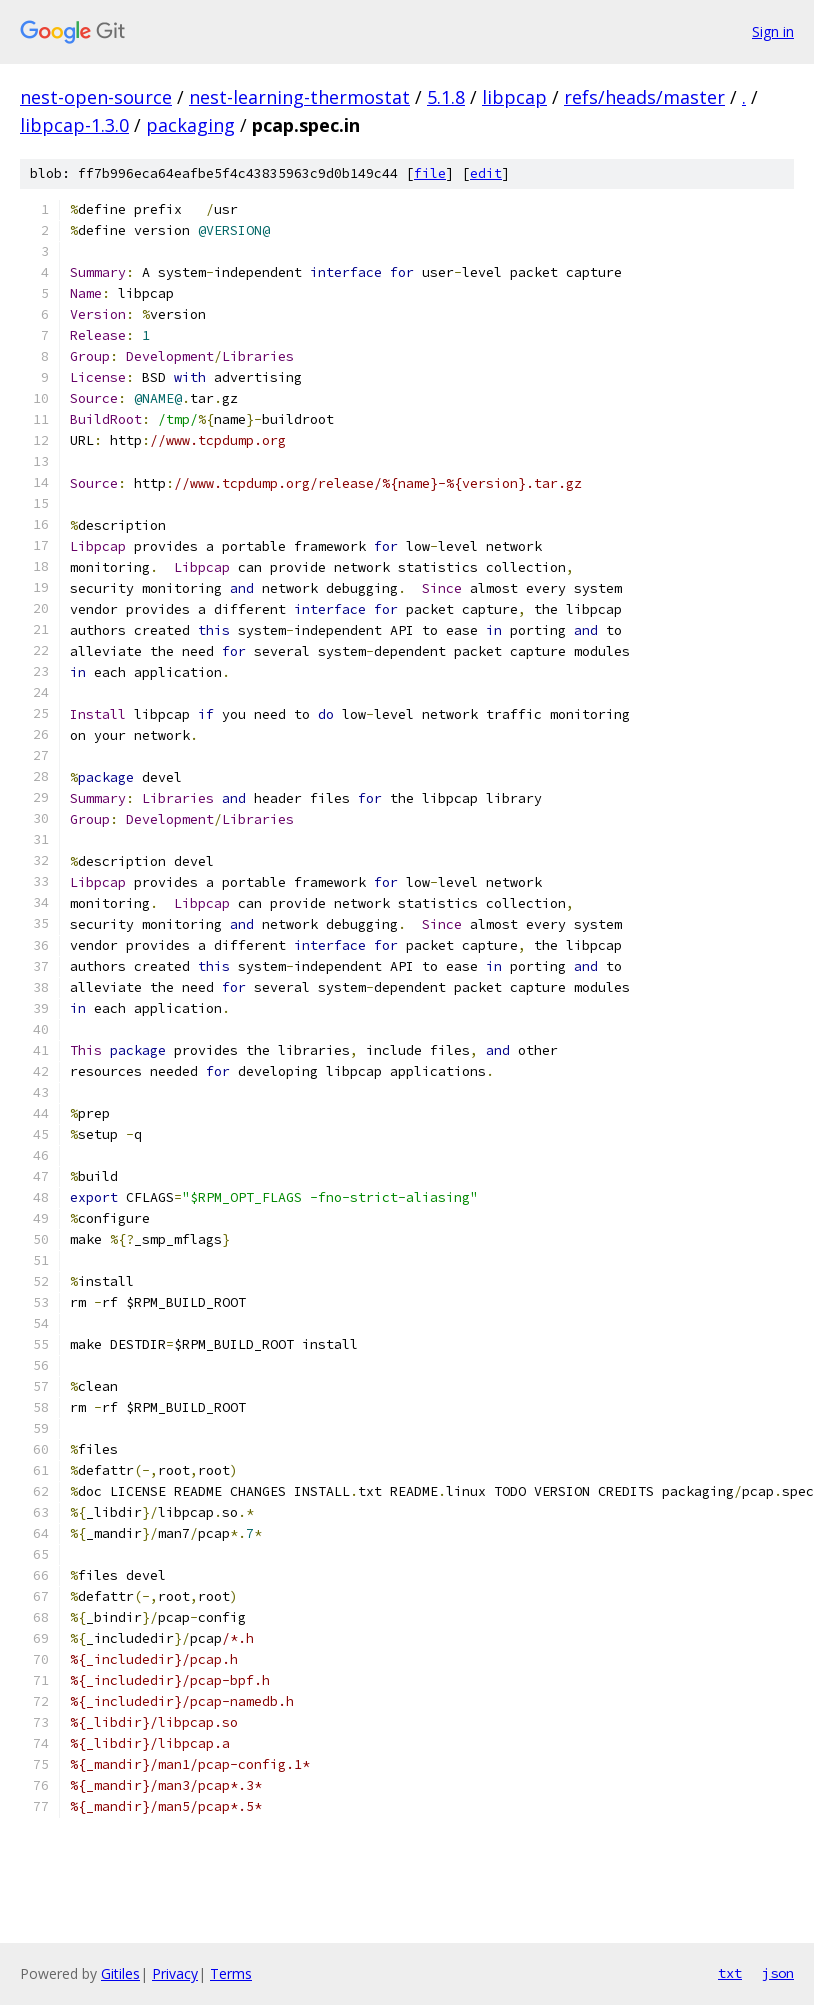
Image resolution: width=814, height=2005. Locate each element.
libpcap (514, 97)
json (778, 1973)
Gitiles (120, 1973)
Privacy (175, 1973)
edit (486, 173)
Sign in (773, 31)
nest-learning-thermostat (299, 97)
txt (730, 1973)
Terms (231, 1973)
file (430, 173)
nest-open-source (96, 97)
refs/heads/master (644, 97)
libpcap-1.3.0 (74, 125)
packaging (190, 125)
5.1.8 (446, 97)
